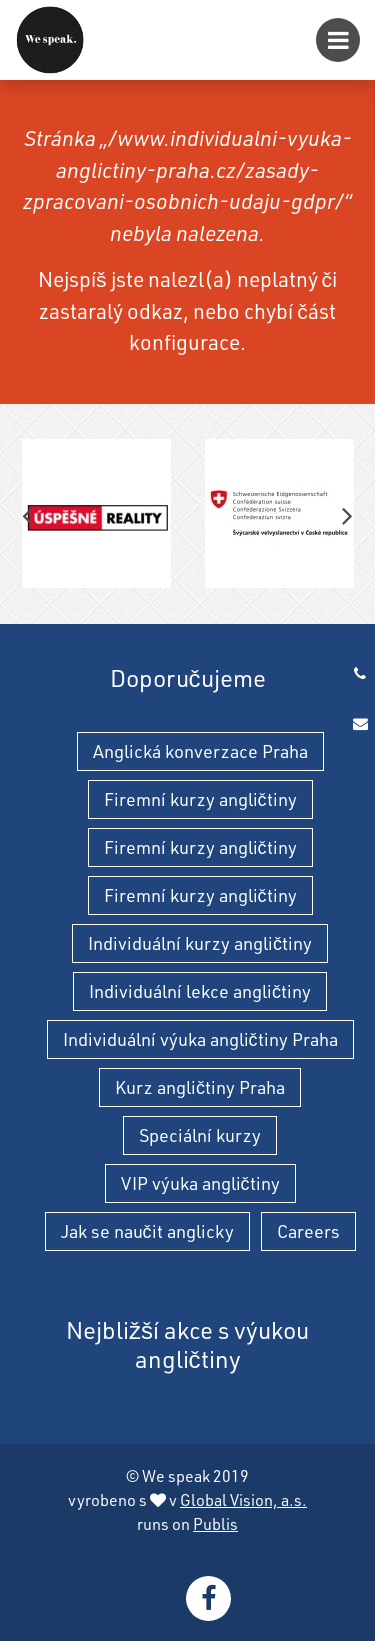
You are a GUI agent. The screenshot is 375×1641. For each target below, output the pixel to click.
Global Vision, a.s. (243, 1500)
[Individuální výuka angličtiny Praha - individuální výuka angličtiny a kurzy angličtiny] (50, 40)
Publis (215, 1524)
